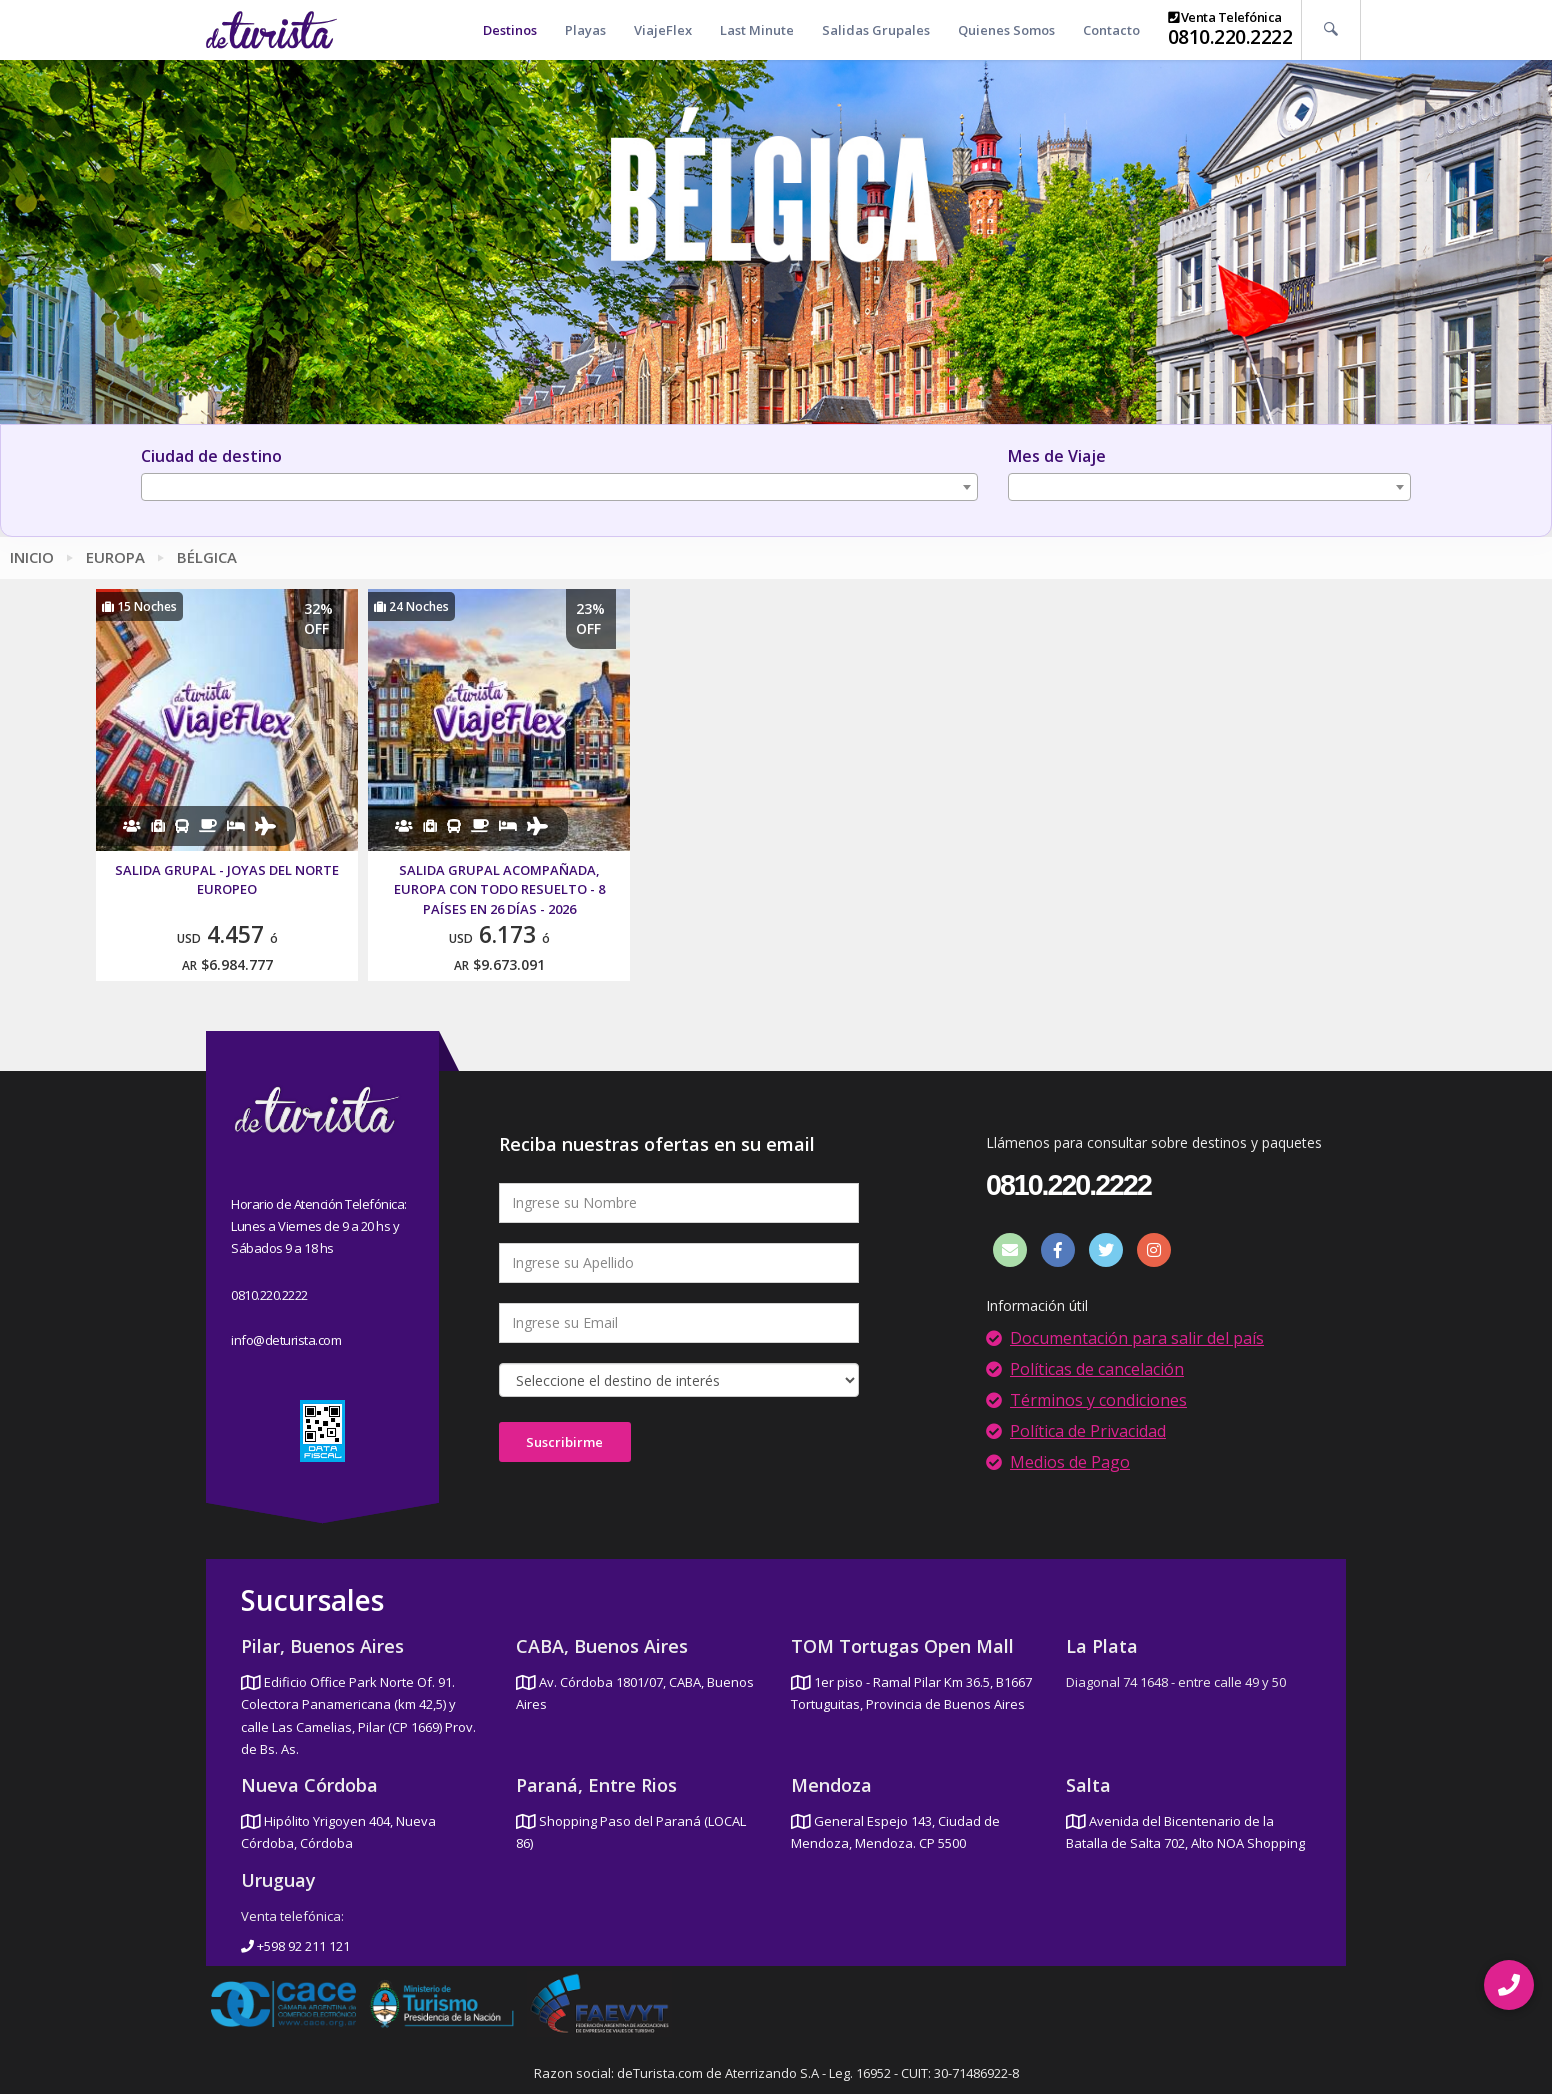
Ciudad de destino (211, 456)
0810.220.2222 (1230, 37)
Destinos (510, 30)
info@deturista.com (286, 1340)
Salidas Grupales (876, 30)
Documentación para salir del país (1137, 1338)
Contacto (1111, 30)
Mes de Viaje (1057, 456)
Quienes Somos (1006, 30)
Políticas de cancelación (1097, 1369)
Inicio (32, 557)
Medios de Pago (1070, 1462)
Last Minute (757, 30)
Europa (115, 557)
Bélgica (207, 557)
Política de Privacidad (1088, 1431)
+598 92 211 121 (295, 1946)
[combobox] (559, 487)
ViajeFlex (663, 30)
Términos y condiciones (1098, 1400)
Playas (585, 30)
